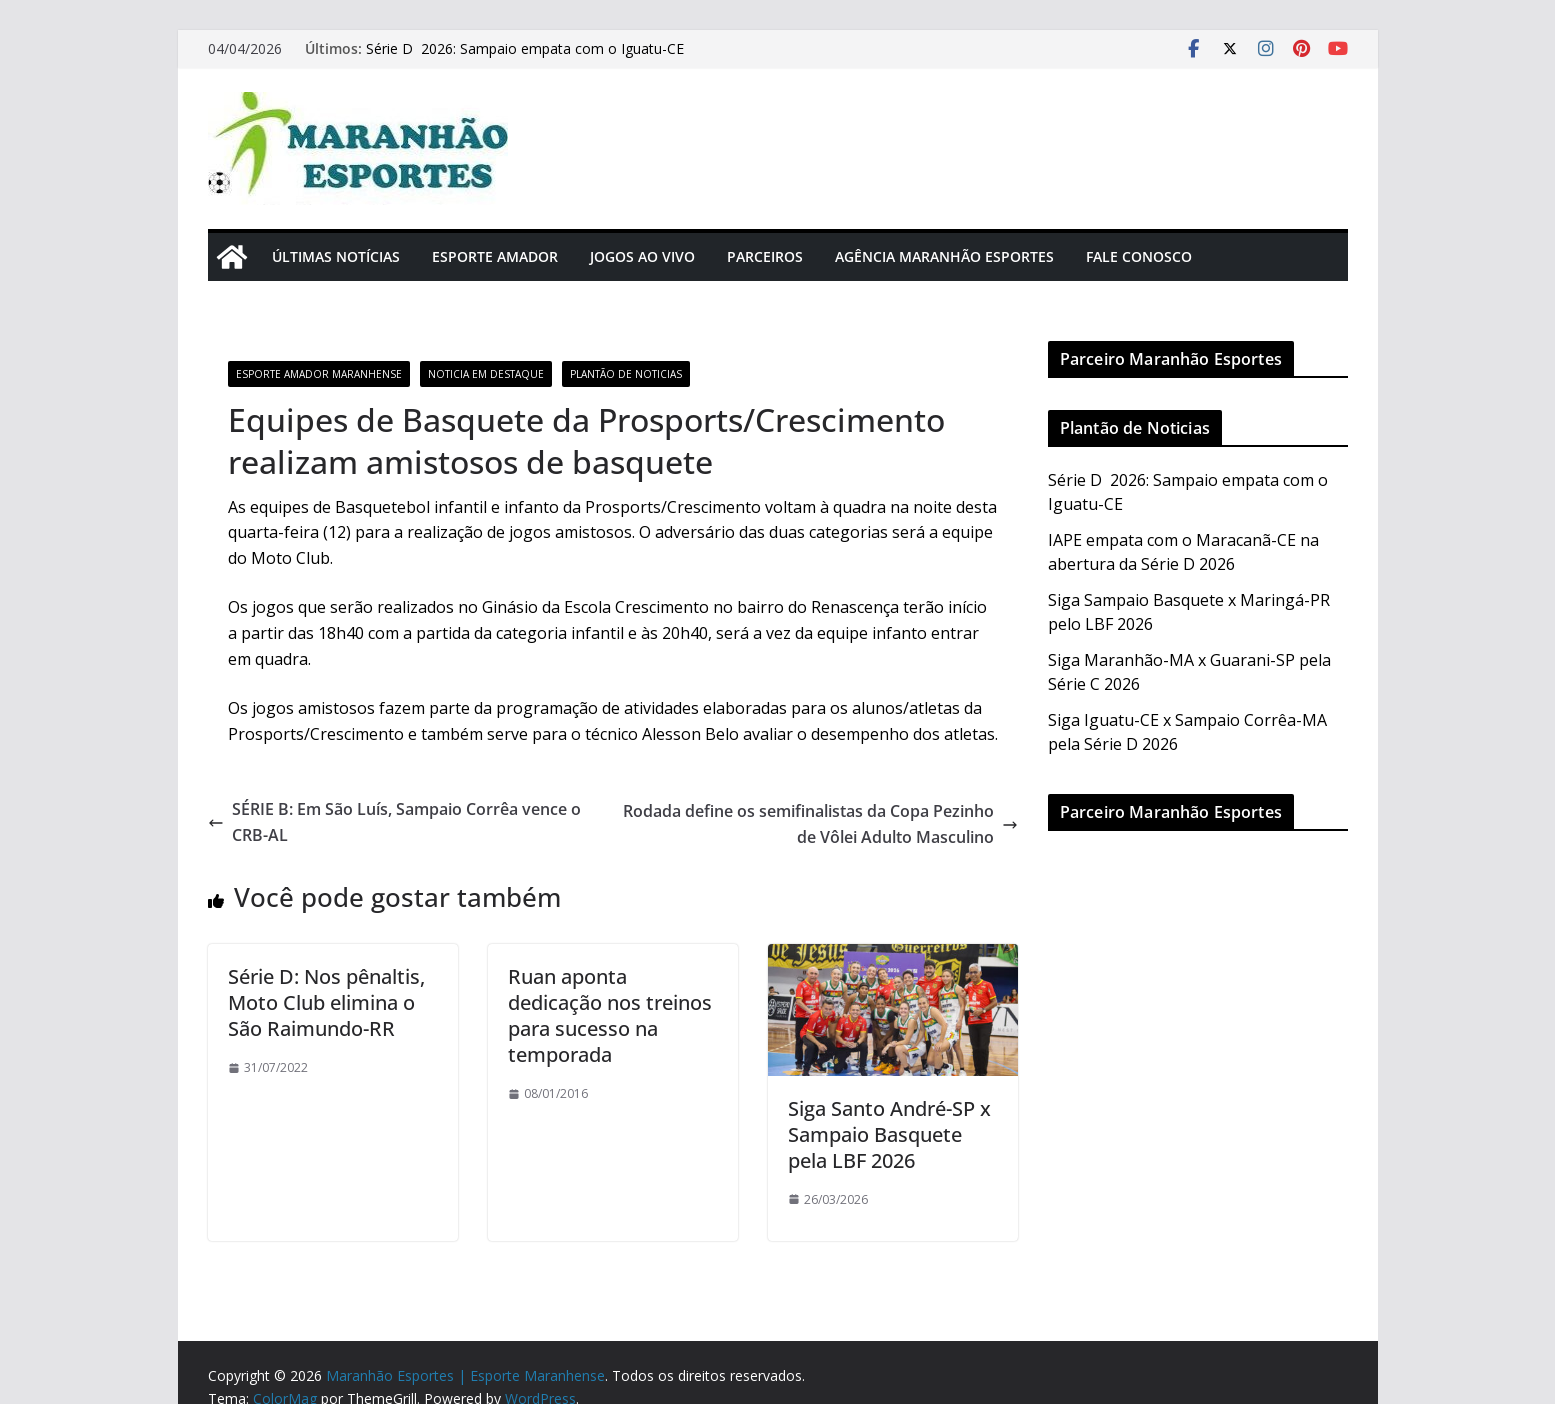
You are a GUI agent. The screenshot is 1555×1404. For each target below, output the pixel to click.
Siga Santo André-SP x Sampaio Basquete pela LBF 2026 (889, 1134)
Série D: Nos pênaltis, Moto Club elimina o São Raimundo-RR (326, 1002)
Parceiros (765, 256)
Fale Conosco (1139, 256)
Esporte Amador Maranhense (319, 374)
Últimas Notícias (336, 256)
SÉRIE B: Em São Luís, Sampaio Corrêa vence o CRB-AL (394, 822)
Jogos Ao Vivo (642, 256)
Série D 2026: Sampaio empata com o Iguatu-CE (527, 48)
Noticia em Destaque (486, 374)
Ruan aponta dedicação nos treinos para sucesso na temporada (610, 1015)
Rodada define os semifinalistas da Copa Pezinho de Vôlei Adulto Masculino (820, 824)
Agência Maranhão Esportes (944, 256)
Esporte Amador (495, 256)
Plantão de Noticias (626, 374)
